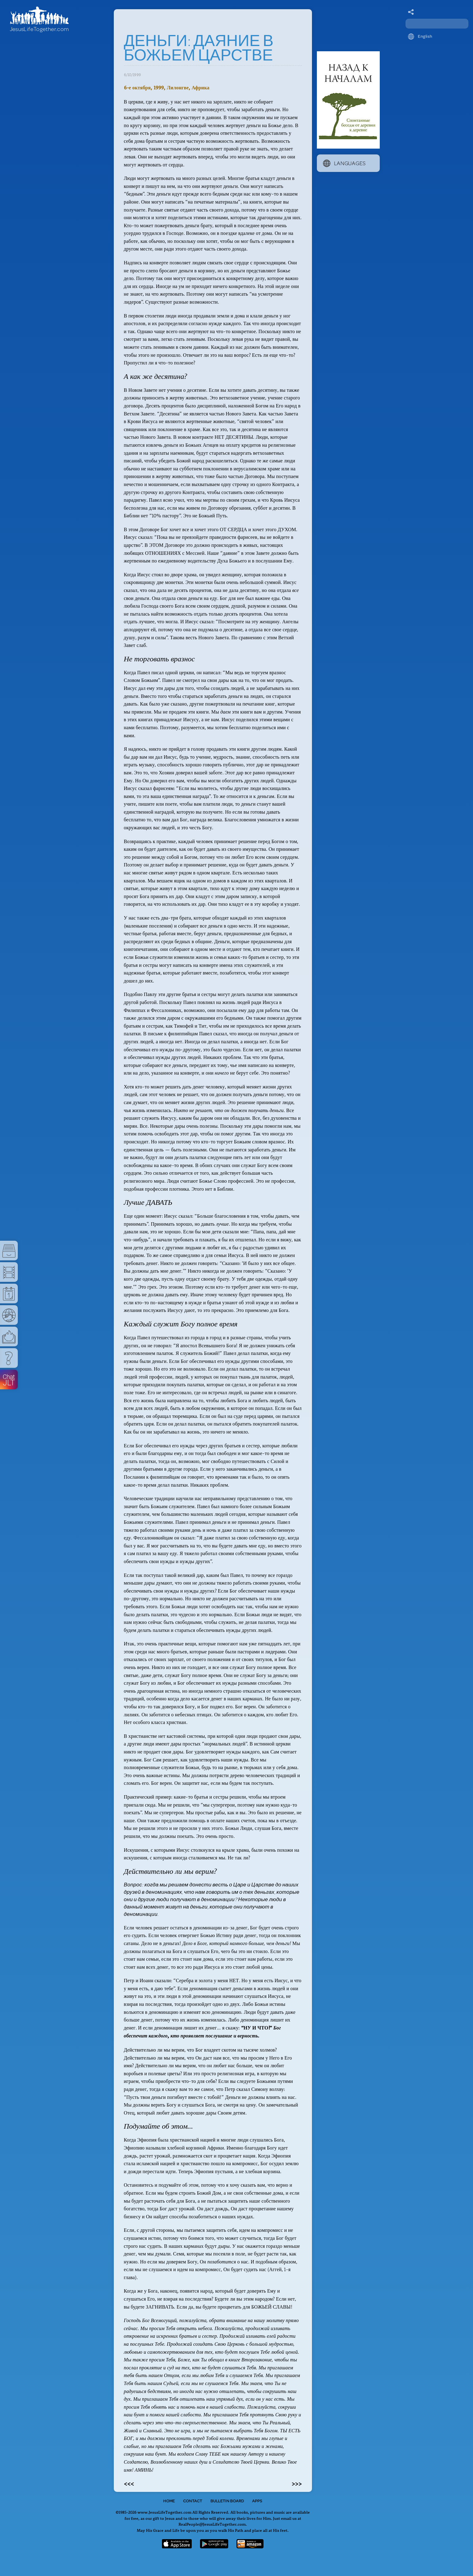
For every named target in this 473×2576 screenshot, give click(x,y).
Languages (344, 163)
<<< (129, 2483)
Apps (257, 2501)
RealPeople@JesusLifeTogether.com (212, 2524)
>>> (297, 2483)
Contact (192, 2501)
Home (169, 2501)
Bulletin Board (227, 2501)
